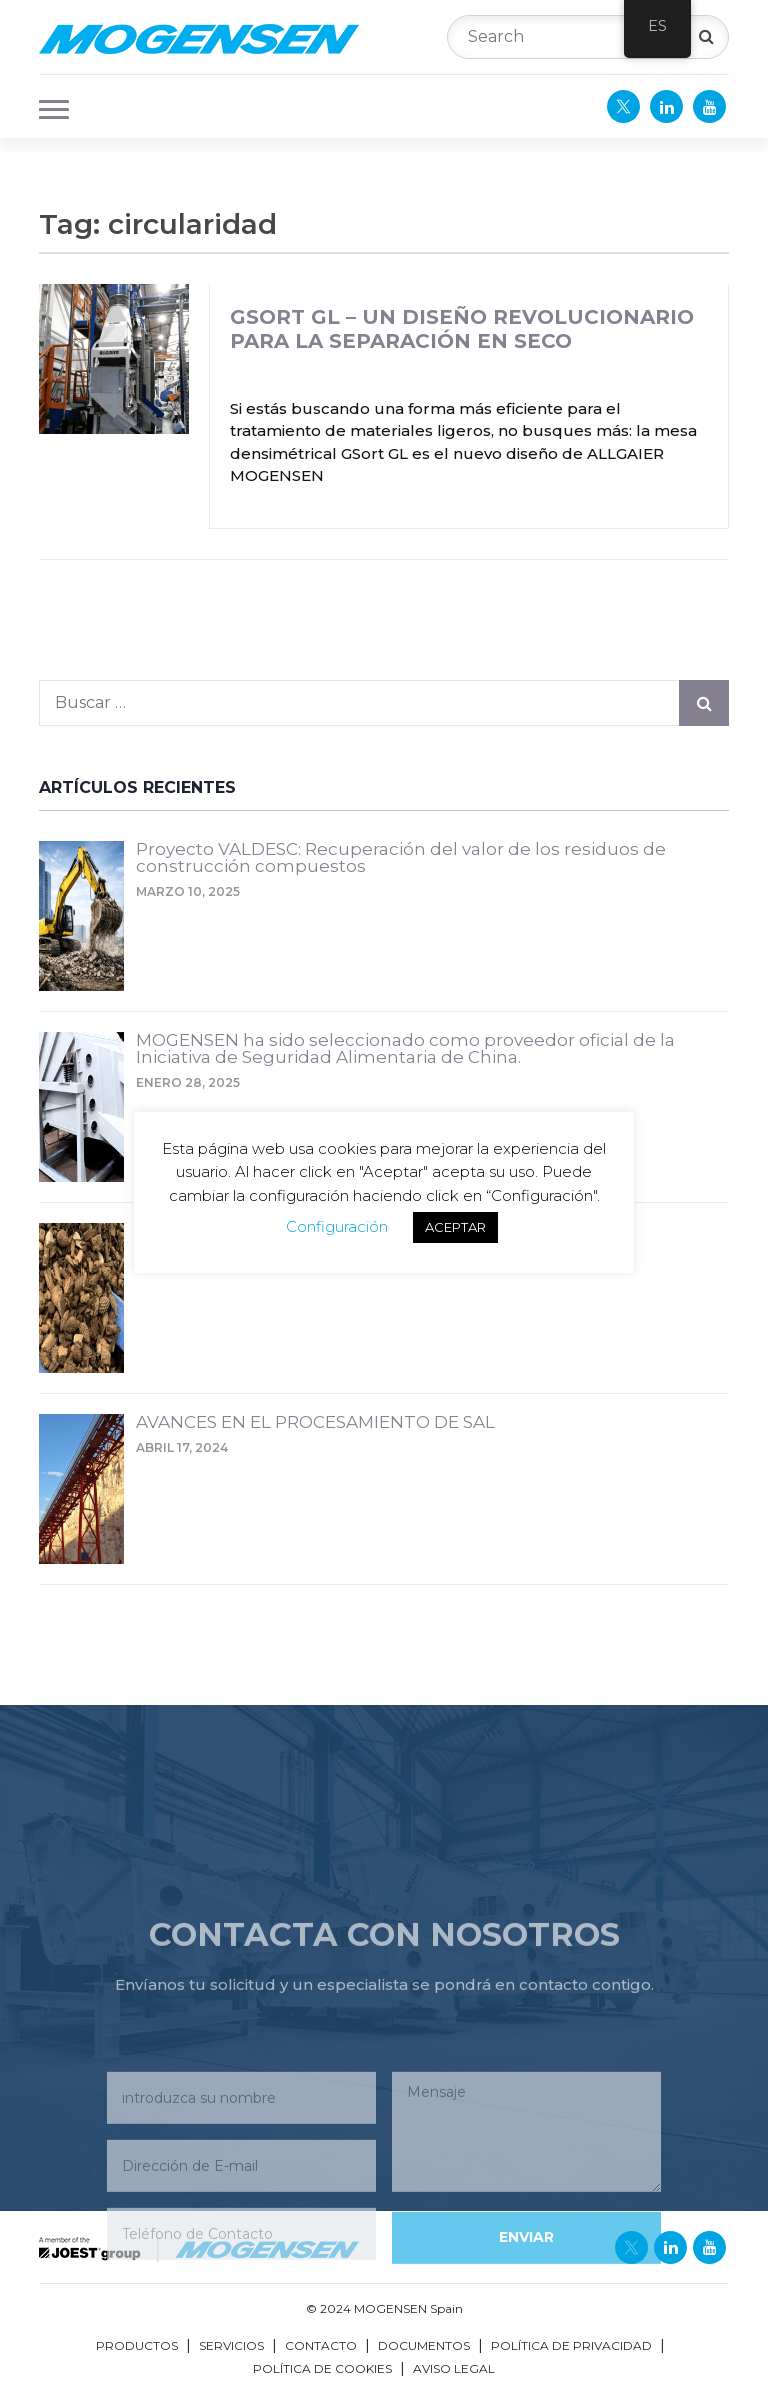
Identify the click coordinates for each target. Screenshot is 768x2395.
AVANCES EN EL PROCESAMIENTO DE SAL (315, 1423)
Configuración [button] (337, 1226)
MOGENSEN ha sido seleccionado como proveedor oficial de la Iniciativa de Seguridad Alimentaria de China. (405, 1049)
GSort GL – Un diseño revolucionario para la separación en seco (462, 329)
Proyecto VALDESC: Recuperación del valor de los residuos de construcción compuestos (401, 858)
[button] (48, 107)
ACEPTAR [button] (455, 1227)
